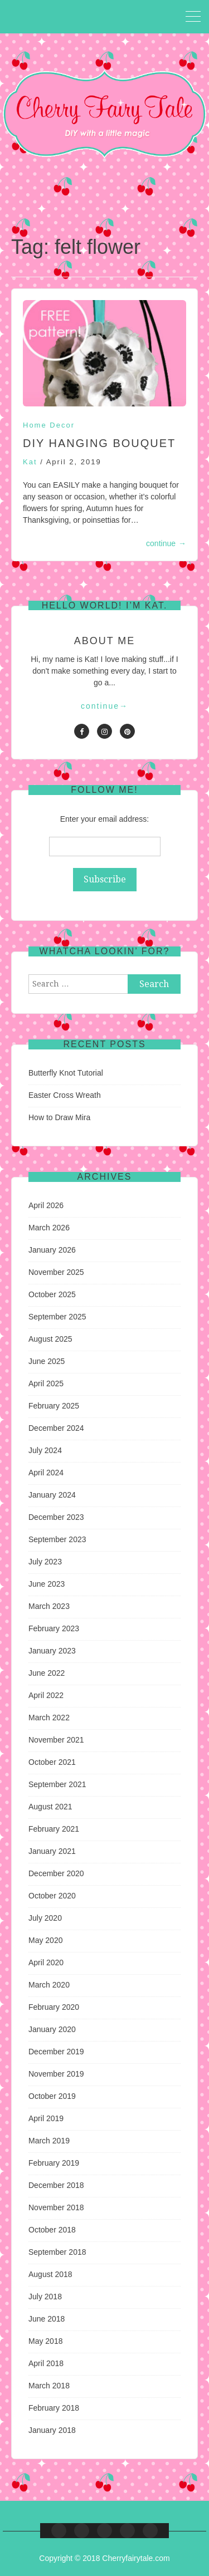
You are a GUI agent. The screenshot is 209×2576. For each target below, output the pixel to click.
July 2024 (45, 1450)
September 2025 (57, 1316)
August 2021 (50, 1806)
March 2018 (49, 2385)
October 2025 (52, 1294)
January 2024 (52, 1494)
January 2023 (52, 1650)
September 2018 (57, 2252)
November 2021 (56, 1739)
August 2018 (50, 2274)
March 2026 (49, 1227)
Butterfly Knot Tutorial (65, 1072)
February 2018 (53, 2407)
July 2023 (45, 1561)
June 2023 (46, 1583)
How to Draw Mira (59, 1117)
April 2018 (46, 2363)
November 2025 (56, 1272)
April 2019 (46, 2118)
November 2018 (56, 2207)
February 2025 (53, 1405)
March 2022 (49, 1717)
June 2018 (46, 2318)
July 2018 (45, 2296)
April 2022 (46, 1695)
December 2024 (56, 1428)
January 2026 (52, 1249)
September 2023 (57, 1539)
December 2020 (56, 1873)
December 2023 (56, 1517)
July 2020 (45, 1917)
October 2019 (52, 2096)
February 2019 (53, 2162)
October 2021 (52, 1762)
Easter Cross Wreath (64, 1095)
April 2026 (46, 1205)
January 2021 (52, 1851)
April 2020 (46, 1962)
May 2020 (45, 1940)
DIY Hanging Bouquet (99, 443)
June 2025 (46, 1361)
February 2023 (53, 1628)
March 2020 (49, 1984)
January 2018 (52, 2430)
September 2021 (57, 1784)
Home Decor (49, 425)
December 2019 (56, 2051)
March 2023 (49, 1606)
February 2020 (53, 2007)
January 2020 (52, 2029)
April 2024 (46, 1472)
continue (166, 543)
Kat (30, 462)
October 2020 (52, 1895)
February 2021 (53, 1828)
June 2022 (46, 1673)
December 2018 (56, 2185)
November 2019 (56, 2073)
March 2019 (49, 2140)
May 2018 (45, 2341)
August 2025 (50, 1338)
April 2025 (46, 1383)
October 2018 (52, 2229)
